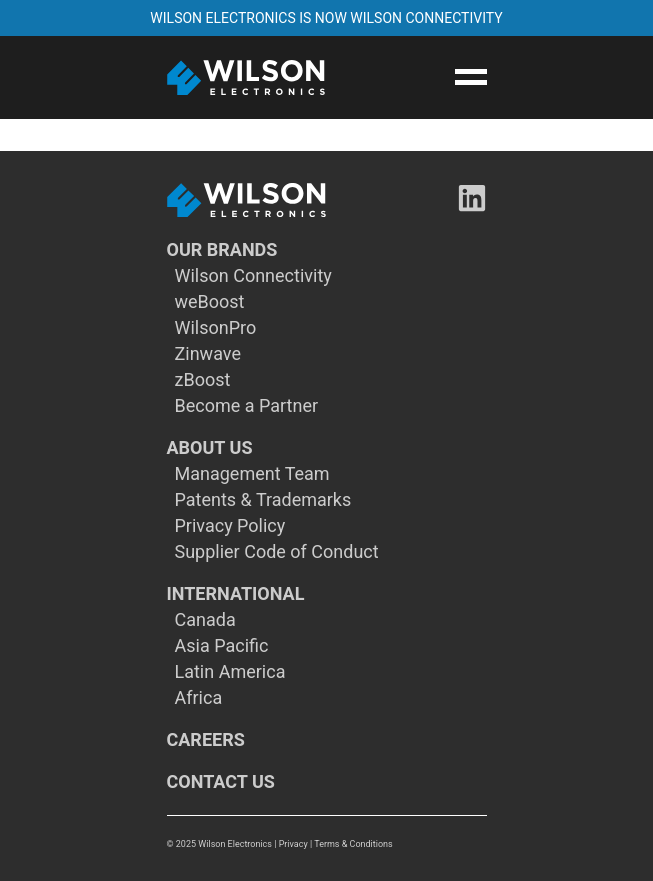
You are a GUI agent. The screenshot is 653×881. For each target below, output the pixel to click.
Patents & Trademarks (263, 500)
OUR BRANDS (222, 250)
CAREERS (206, 740)
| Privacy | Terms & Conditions (333, 844)
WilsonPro (216, 328)
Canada (205, 620)
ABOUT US (210, 448)
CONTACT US (221, 782)
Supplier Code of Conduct (277, 552)
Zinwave (208, 354)
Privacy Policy (230, 526)
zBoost (203, 380)
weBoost (210, 302)
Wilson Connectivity (253, 276)
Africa (199, 698)
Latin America (230, 672)
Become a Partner (247, 406)
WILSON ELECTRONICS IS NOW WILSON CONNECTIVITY (326, 18)
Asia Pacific (222, 646)
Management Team (252, 474)
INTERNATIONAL (236, 594)
